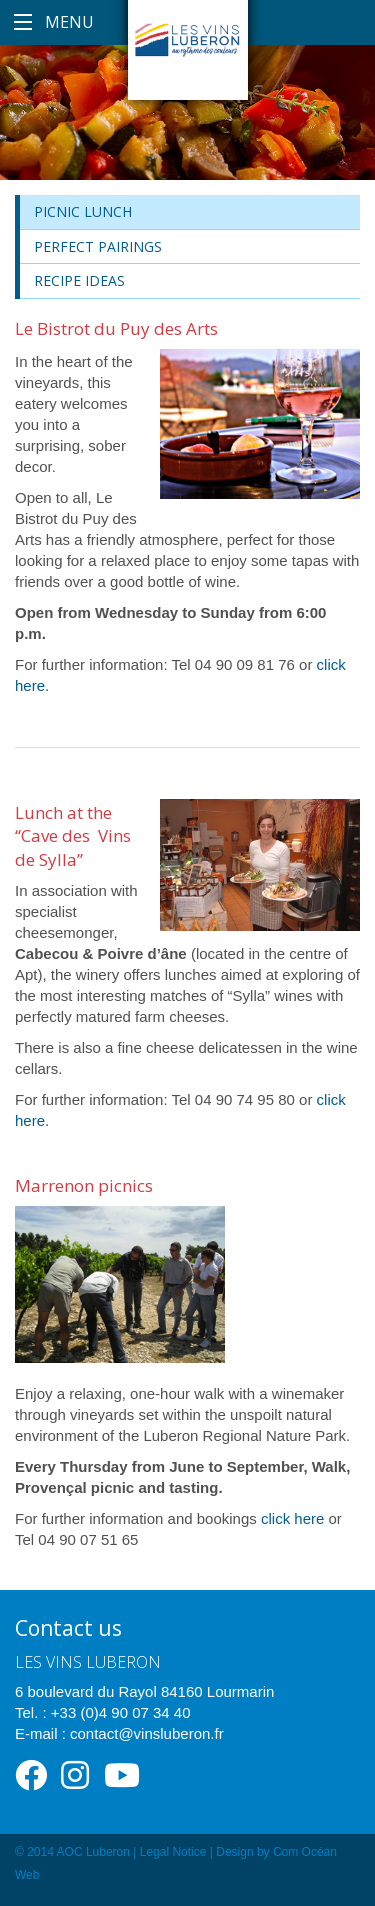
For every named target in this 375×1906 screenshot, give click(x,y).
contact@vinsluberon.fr (147, 1733)
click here (292, 1518)
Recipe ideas (79, 280)
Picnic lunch (83, 211)
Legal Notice (173, 1852)
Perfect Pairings (98, 246)
